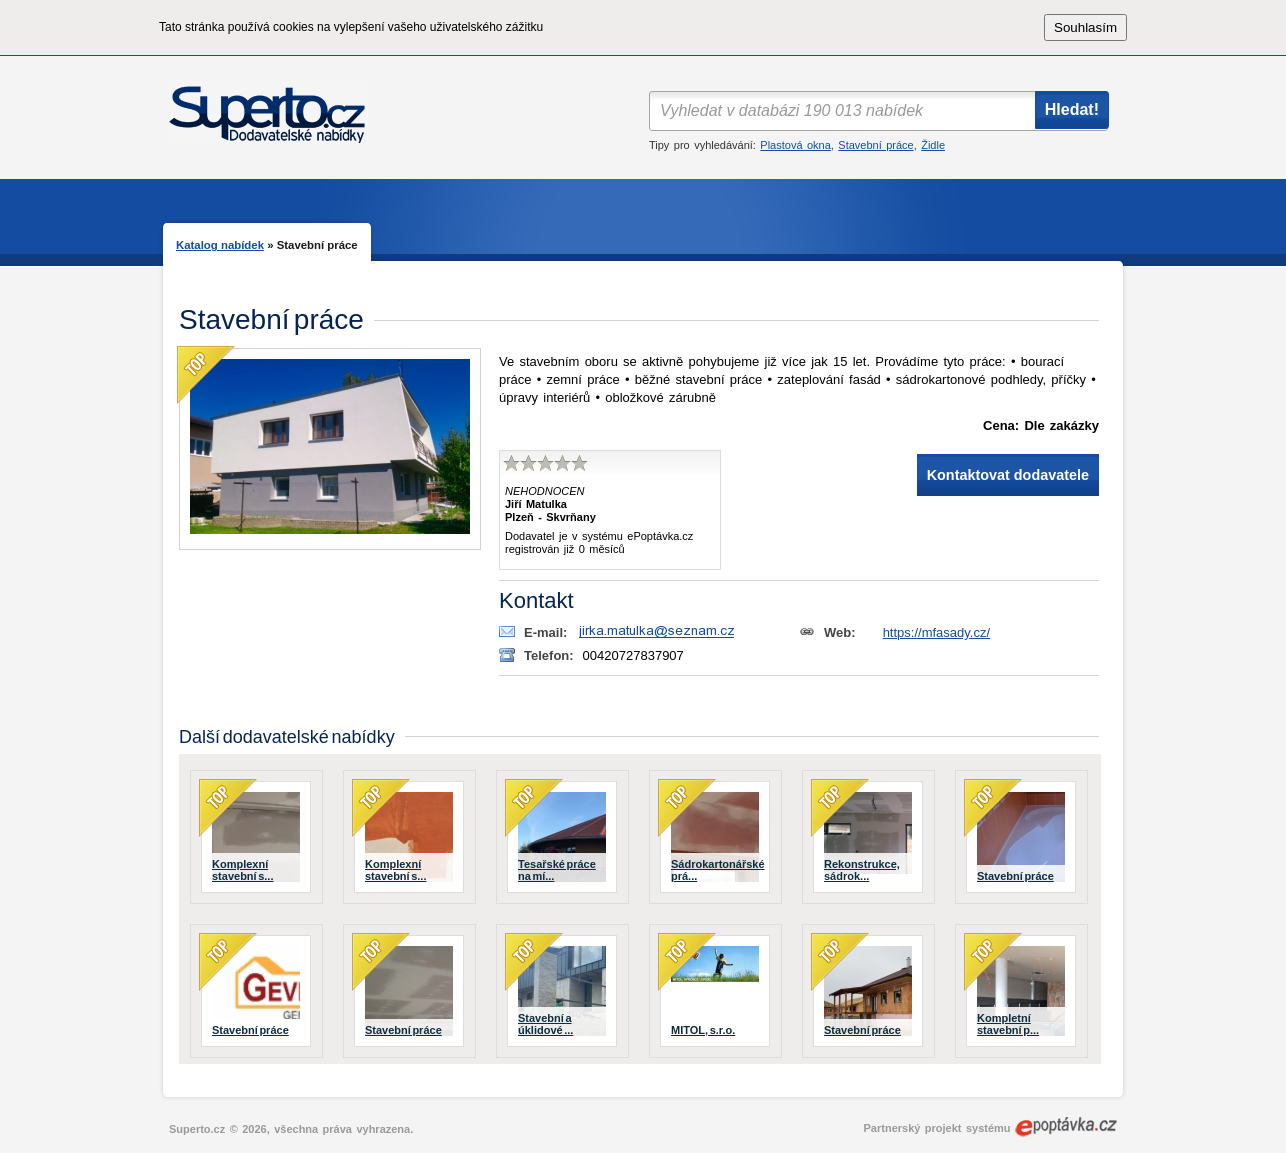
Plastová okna (795, 145)
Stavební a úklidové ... (545, 1024)
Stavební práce (875, 145)
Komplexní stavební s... (242, 870)
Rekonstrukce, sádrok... (862, 870)
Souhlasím (1085, 27)
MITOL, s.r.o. (703, 1030)
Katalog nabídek (220, 245)
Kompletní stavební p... (1008, 1024)
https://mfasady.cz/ (936, 632)
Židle (933, 145)
